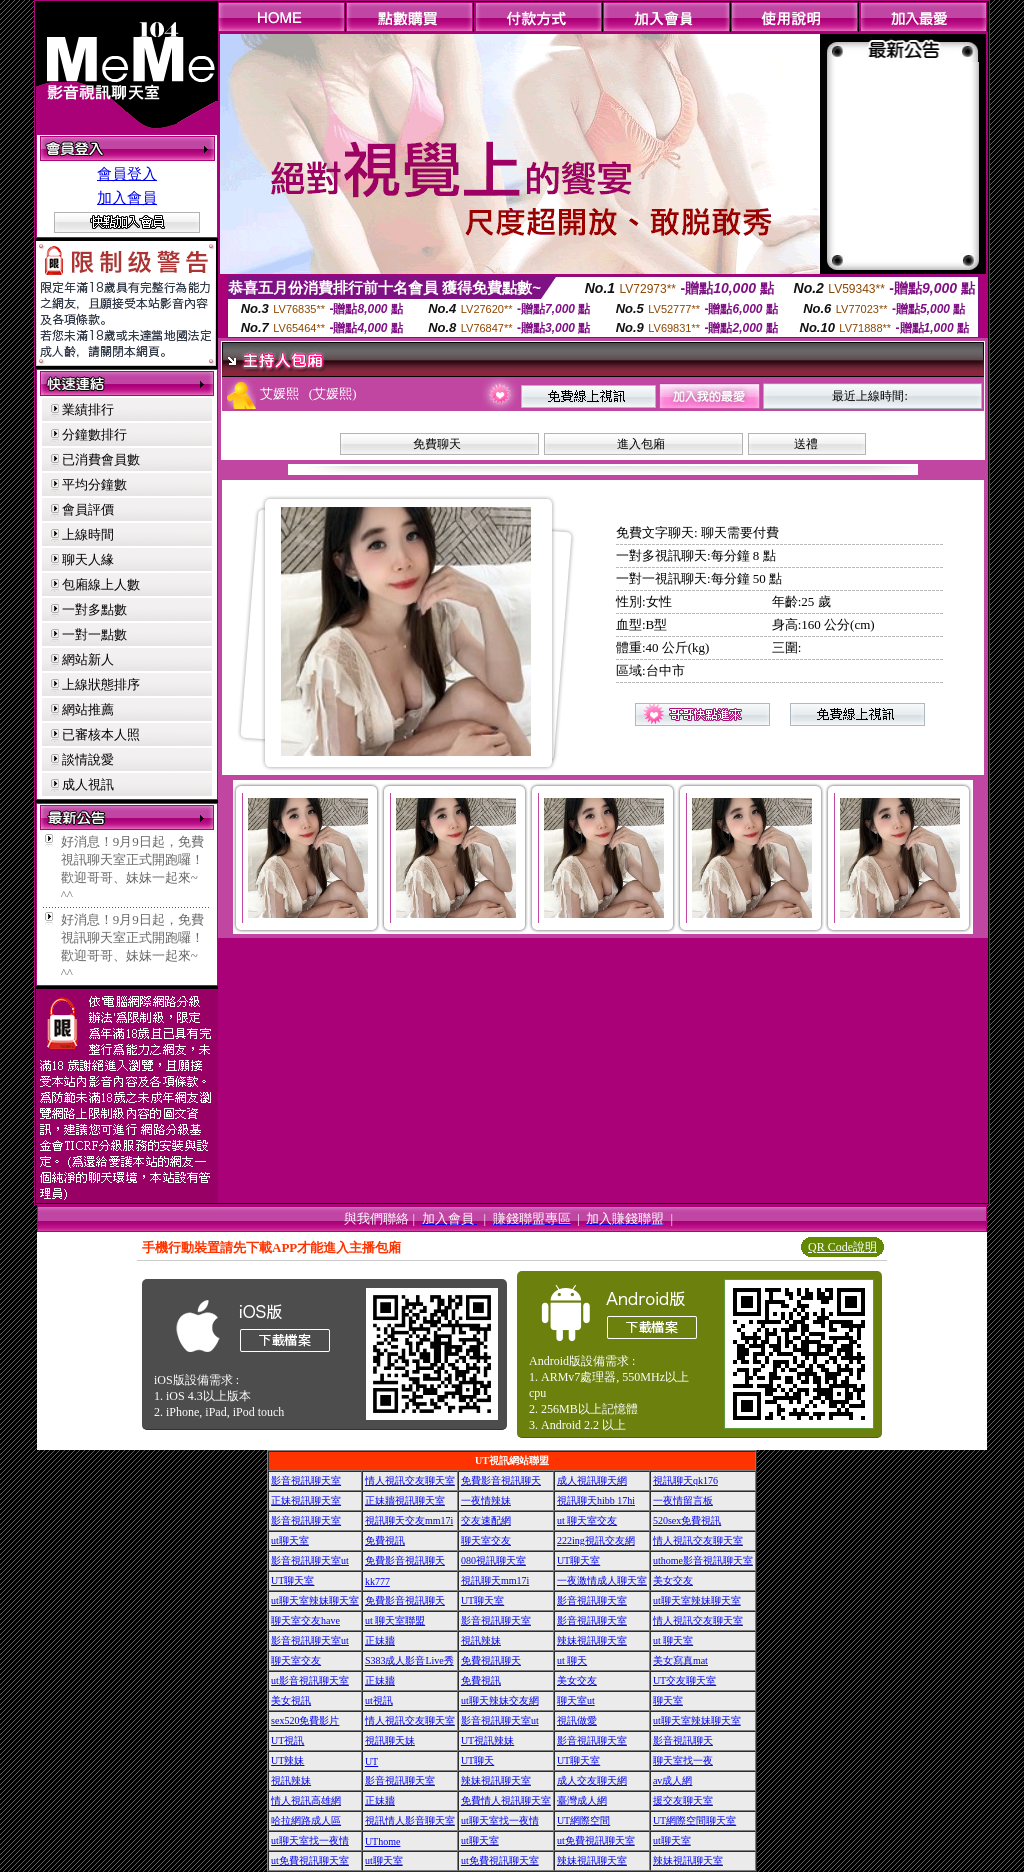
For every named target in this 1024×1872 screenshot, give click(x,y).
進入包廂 (641, 444)
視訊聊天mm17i (495, 1580)
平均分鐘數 (94, 484)
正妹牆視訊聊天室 (405, 1500)
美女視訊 (291, 1700)
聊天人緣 (88, 559)
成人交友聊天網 (592, 1780)
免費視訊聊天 (491, 1660)
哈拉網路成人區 (306, 1820)
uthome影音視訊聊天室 (703, 1560)
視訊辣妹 (481, 1640)
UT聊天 (477, 1760)
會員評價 (88, 509)
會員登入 (127, 174)
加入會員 (127, 198)
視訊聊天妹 (390, 1740)
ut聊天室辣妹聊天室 (315, 1600)
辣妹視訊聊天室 (592, 1640)
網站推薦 (88, 709)
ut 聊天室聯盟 (395, 1620)
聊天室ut (576, 1700)
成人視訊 (88, 784)
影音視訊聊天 (683, 1740)
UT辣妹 (287, 1760)
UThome (383, 1841)
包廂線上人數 (101, 584)
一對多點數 (94, 609)
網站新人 (88, 659)
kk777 (377, 1581)
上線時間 (88, 534)
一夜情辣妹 (486, 1500)
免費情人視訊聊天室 (506, 1800)
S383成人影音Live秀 (409, 1660)
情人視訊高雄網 (306, 1800)
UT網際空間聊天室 (694, 1820)
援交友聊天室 (683, 1800)
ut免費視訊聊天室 (596, 1840)
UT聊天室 (578, 1560)
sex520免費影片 (305, 1720)
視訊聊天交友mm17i (409, 1520)
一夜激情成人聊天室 (602, 1580)
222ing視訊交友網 (596, 1540)
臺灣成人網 (582, 1800)
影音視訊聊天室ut (310, 1560)
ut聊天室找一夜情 (500, 1820)
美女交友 (673, 1580)
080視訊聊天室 (493, 1560)
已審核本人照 (101, 734)
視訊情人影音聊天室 (410, 1820)
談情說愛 (88, 759)
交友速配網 (486, 1520)
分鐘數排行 (94, 434)
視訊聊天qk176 (685, 1480)
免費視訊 (385, 1540)
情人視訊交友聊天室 (410, 1480)
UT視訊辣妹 (487, 1740)
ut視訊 (379, 1700)
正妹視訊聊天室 (306, 1500)
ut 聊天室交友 (587, 1520)
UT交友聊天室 (684, 1680)
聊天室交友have (305, 1620)
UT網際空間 (583, 1820)
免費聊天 (437, 444)
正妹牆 (380, 1640)
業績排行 (88, 409)
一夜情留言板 (683, 1500)
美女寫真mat (680, 1660)
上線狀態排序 (101, 684)
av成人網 (672, 1780)
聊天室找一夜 (683, 1760)
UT (371, 1761)
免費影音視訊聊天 (501, 1480)
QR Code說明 (842, 1247)
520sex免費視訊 (687, 1520)
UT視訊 (287, 1740)
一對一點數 (94, 634)
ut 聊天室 (673, 1640)
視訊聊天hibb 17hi (596, 1500)
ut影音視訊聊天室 (310, 1680)
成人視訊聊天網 (592, 1480)
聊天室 (668, 1700)
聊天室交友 (486, 1540)
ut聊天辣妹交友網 (500, 1700)
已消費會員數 (101, 459)
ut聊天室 (290, 1540)
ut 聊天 (572, 1660)
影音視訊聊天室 (306, 1480)
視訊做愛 (577, 1720)
